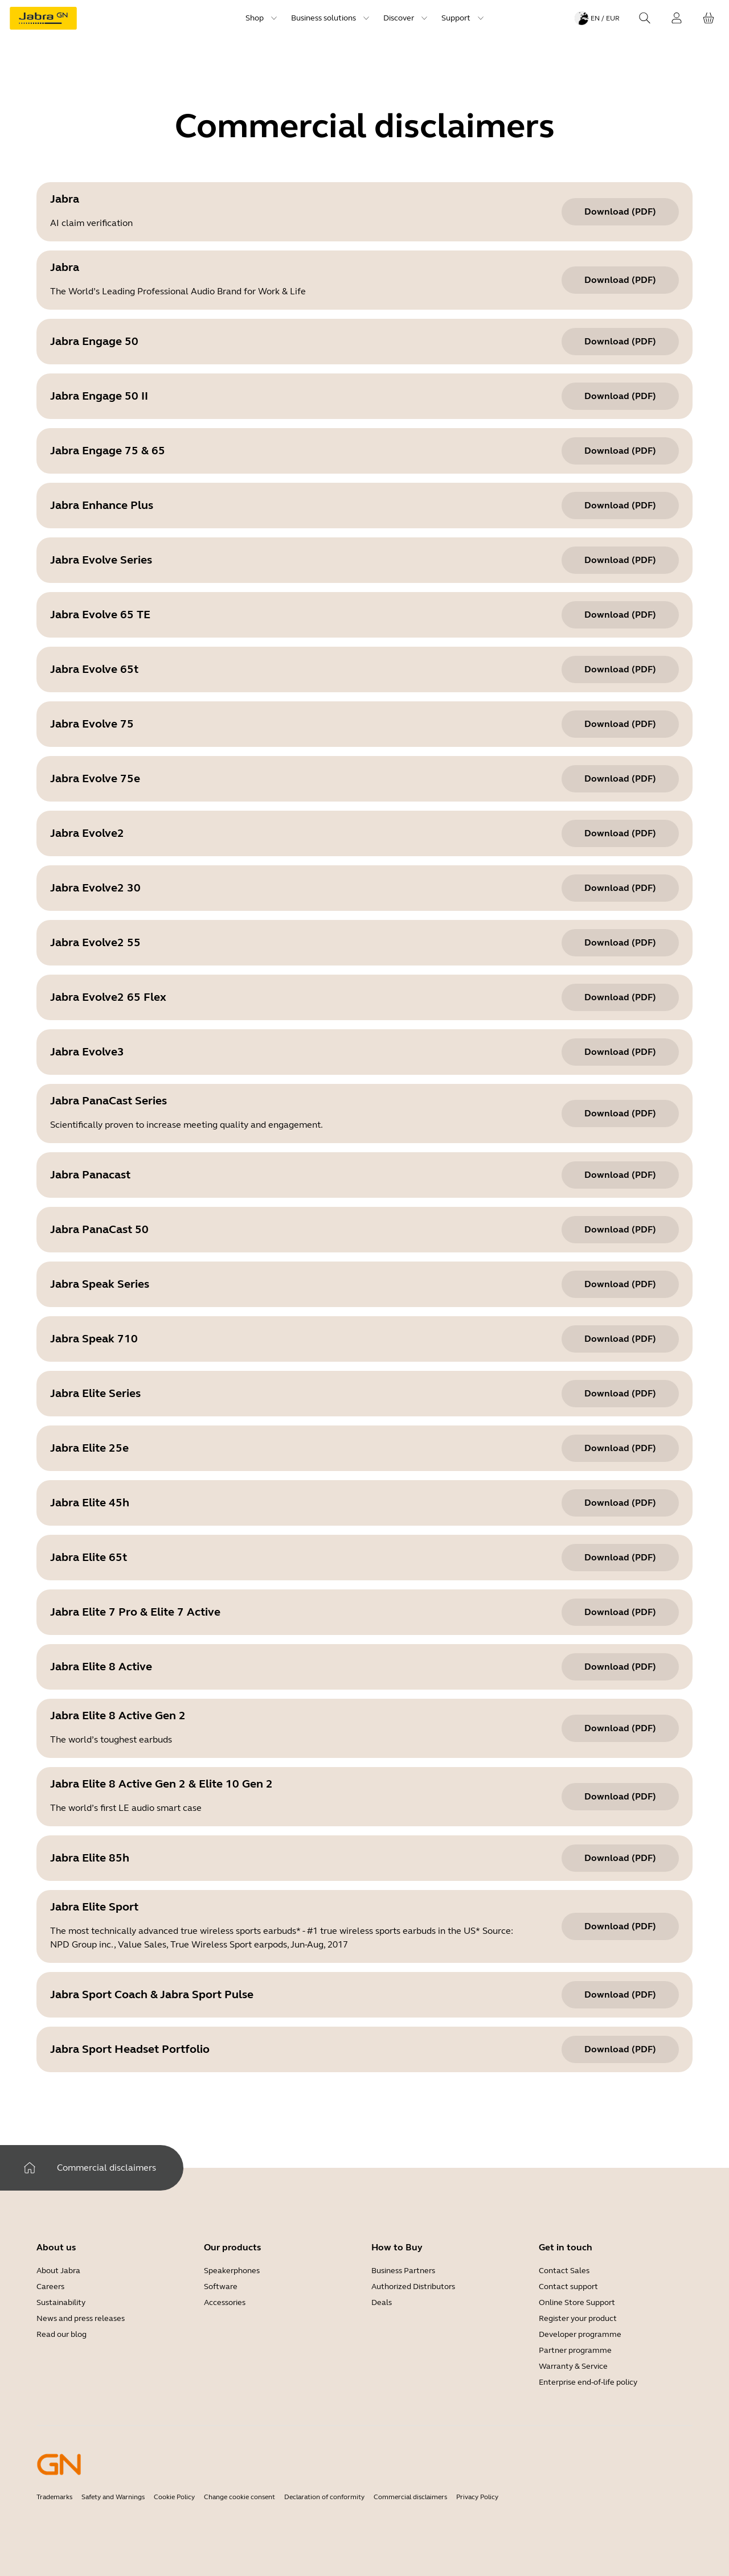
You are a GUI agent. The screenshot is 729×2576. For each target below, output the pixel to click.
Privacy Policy (477, 2497)
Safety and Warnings (113, 2497)
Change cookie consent (239, 2497)
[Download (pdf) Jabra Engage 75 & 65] (620, 451)
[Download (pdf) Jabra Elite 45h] (620, 1503)
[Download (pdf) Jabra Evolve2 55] (620, 942)
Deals (381, 2302)
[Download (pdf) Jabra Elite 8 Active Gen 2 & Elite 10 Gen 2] (620, 1796)
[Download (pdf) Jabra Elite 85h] (620, 1858)
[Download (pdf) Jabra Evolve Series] (620, 560)
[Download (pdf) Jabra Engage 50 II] (620, 396)
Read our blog (61, 2334)
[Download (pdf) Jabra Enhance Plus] (620, 505)
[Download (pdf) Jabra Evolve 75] (620, 724)
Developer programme (580, 2334)
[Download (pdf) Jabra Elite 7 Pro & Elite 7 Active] (620, 1612)
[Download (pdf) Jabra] (620, 211)
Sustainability (60, 2302)
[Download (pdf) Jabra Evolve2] (620, 833)
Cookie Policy (174, 2497)
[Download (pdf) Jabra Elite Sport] (620, 1926)
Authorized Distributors (413, 2286)
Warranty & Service (573, 2366)
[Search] (644, 18)
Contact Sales (564, 2270)
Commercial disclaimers (410, 2497)
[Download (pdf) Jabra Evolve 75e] (620, 778)
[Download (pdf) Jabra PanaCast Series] (620, 1113)
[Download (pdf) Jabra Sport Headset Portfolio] (620, 2049)
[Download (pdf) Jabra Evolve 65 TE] (620, 614)
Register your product (578, 2318)
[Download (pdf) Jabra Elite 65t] (620, 1557)
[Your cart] (708, 18)
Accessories (224, 2302)
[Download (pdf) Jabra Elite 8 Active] (620, 1667)
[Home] (29, 2167)
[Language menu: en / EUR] (597, 18)
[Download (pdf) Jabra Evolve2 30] (620, 888)
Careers (50, 2286)
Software (220, 2286)
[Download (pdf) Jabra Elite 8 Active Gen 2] (620, 1728)
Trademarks (54, 2497)
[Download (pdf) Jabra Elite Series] (620, 1393)
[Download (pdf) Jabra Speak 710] (620, 1339)
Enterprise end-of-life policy (588, 2382)
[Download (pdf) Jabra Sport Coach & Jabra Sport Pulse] (620, 1994)
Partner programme (575, 2350)
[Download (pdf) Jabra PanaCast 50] (620, 1229)
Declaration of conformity (324, 2497)
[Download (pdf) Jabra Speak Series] (620, 1284)
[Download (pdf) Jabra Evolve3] (620, 1052)
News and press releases (80, 2318)
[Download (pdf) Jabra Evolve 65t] (620, 669)
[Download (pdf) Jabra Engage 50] (620, 341)
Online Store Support (577, 2302)
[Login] (676, 18)
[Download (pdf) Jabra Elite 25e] (620, 1448)
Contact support (568, 2286)
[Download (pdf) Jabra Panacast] (620, 1175)
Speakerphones (232, 2270)
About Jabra (58, 2270)
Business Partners (403, 2270)
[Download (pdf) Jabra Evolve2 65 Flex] (620, 997)
